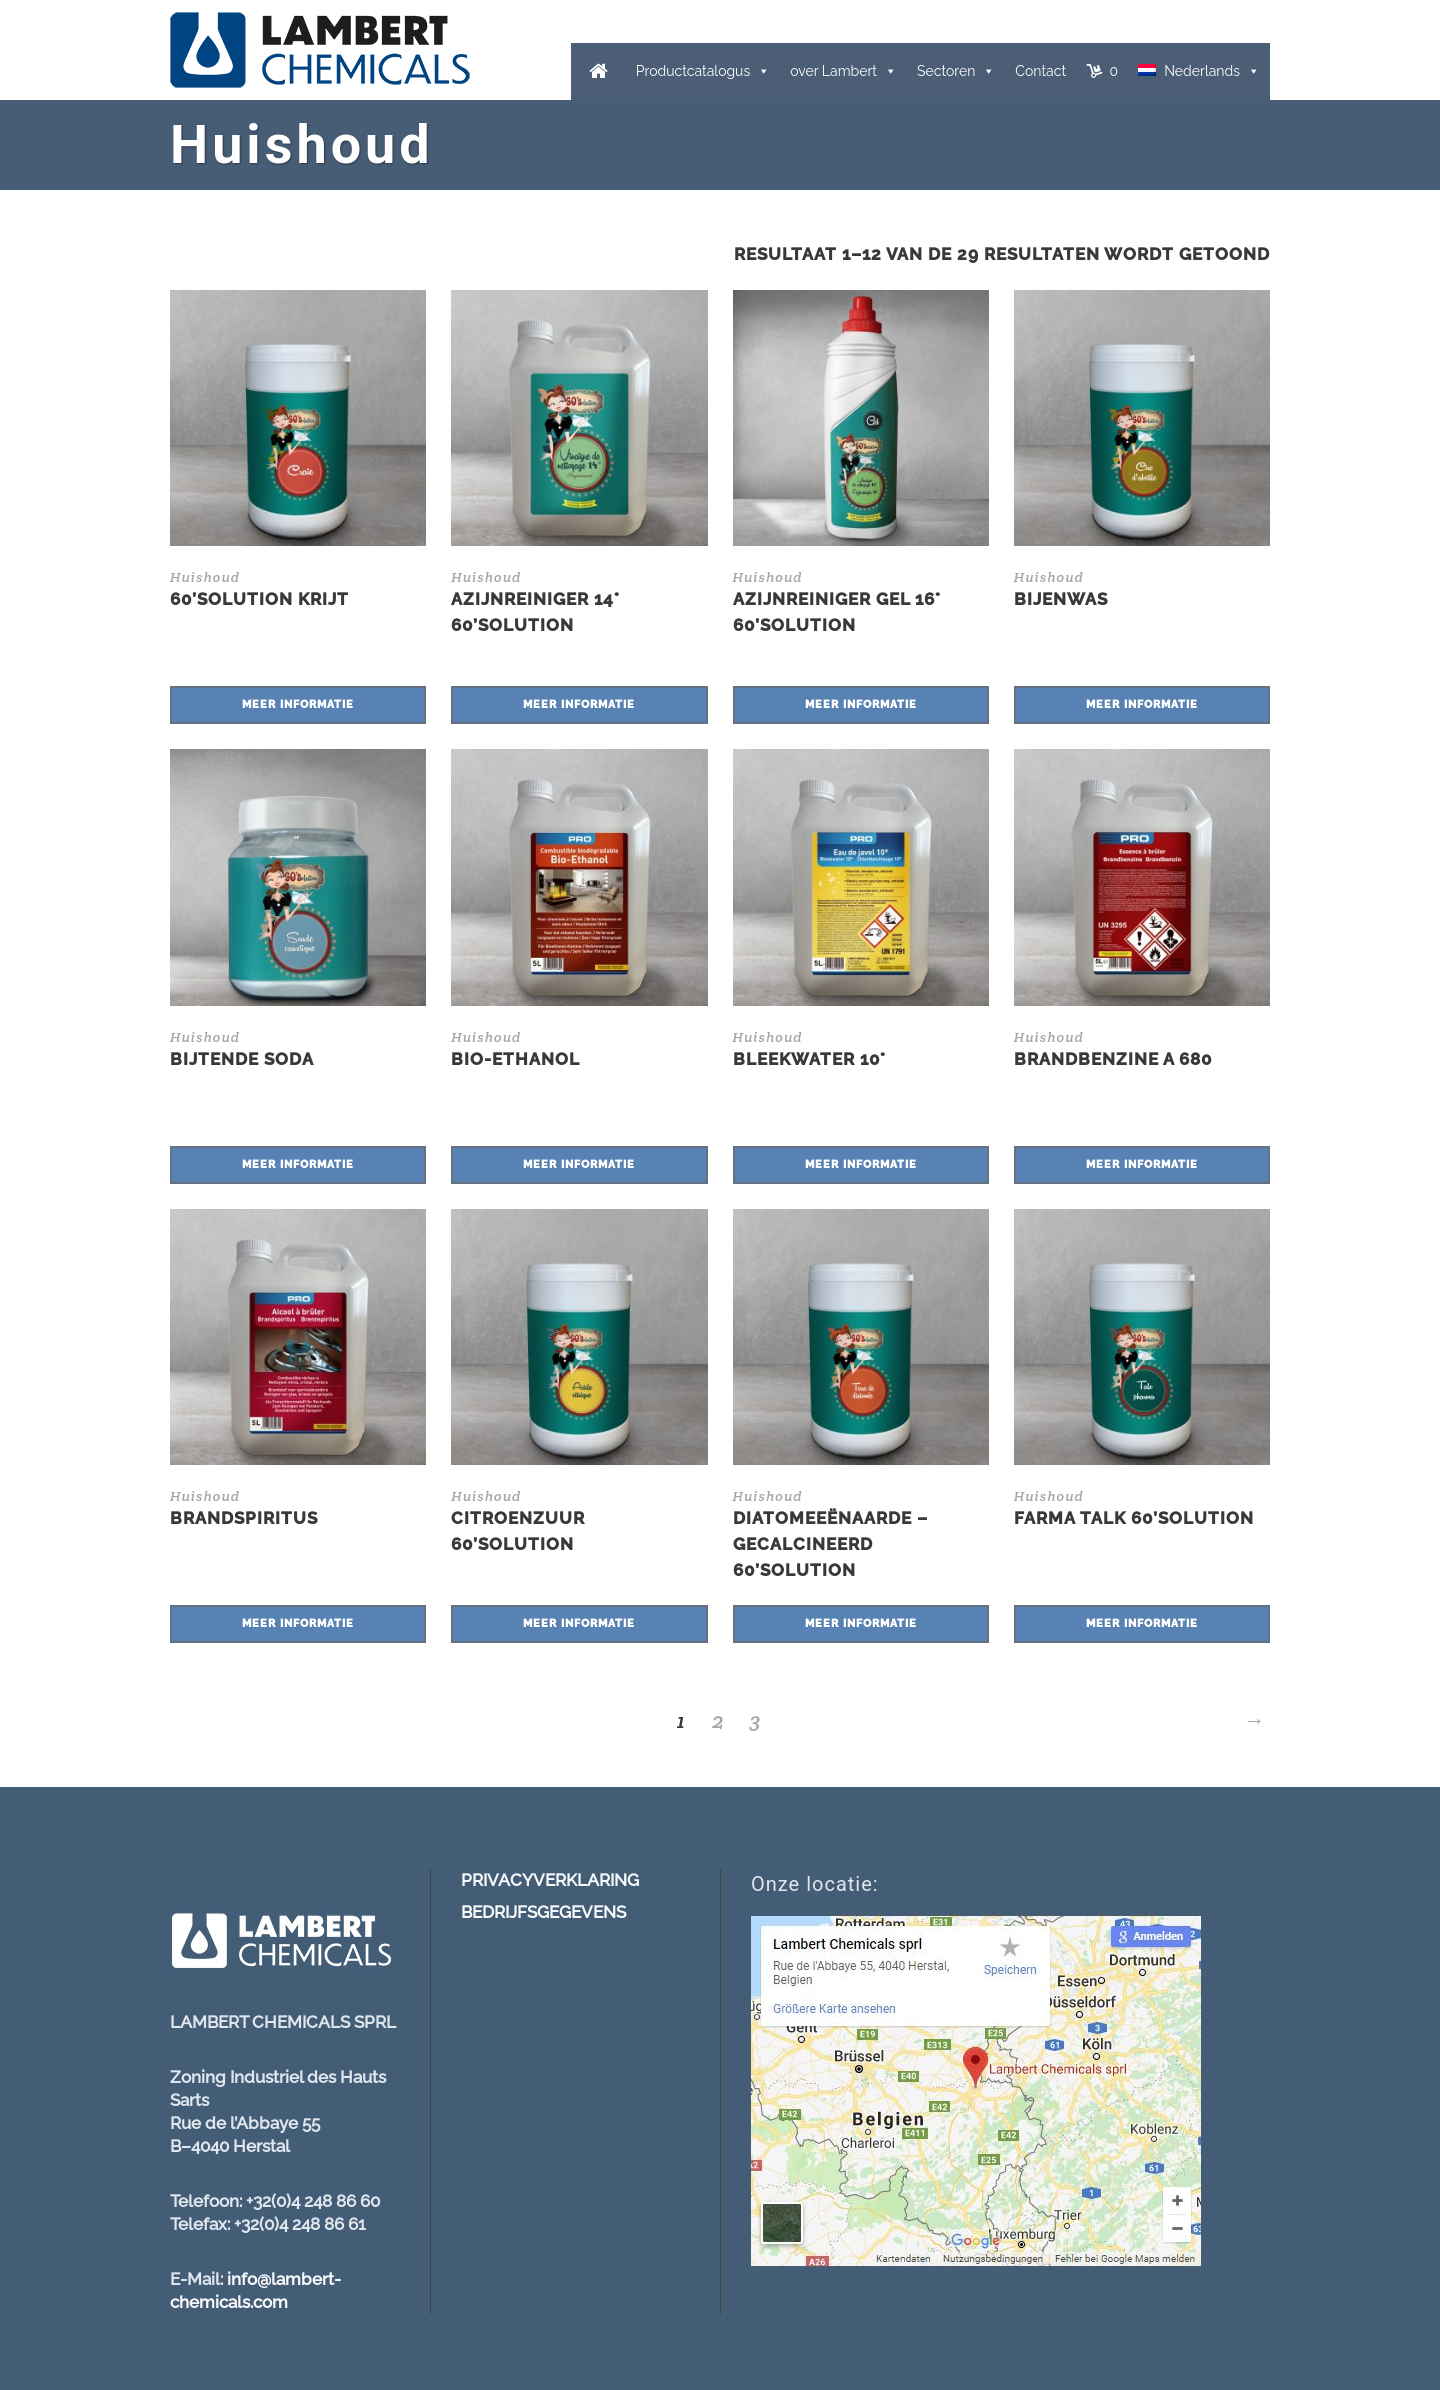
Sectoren (946, 71)
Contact (1040, 71)
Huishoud (205, 577)
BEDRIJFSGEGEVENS (543, 1912)
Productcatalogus (693, 71)
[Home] (598, 71)
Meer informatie (298, 704)
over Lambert (833, 71)
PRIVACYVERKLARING (550, 1880)
